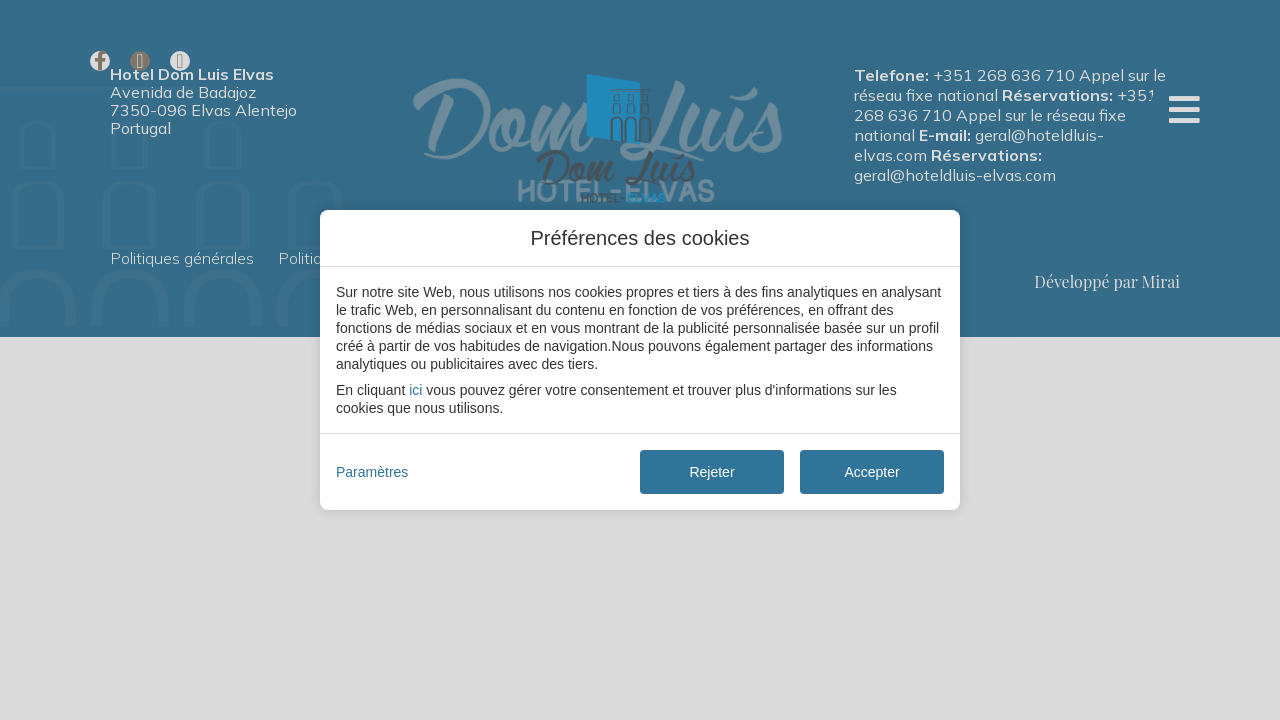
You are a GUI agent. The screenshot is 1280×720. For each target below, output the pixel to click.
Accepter (871, 472)
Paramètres (372, 472)
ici (415, 390)
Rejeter (711, 472)
